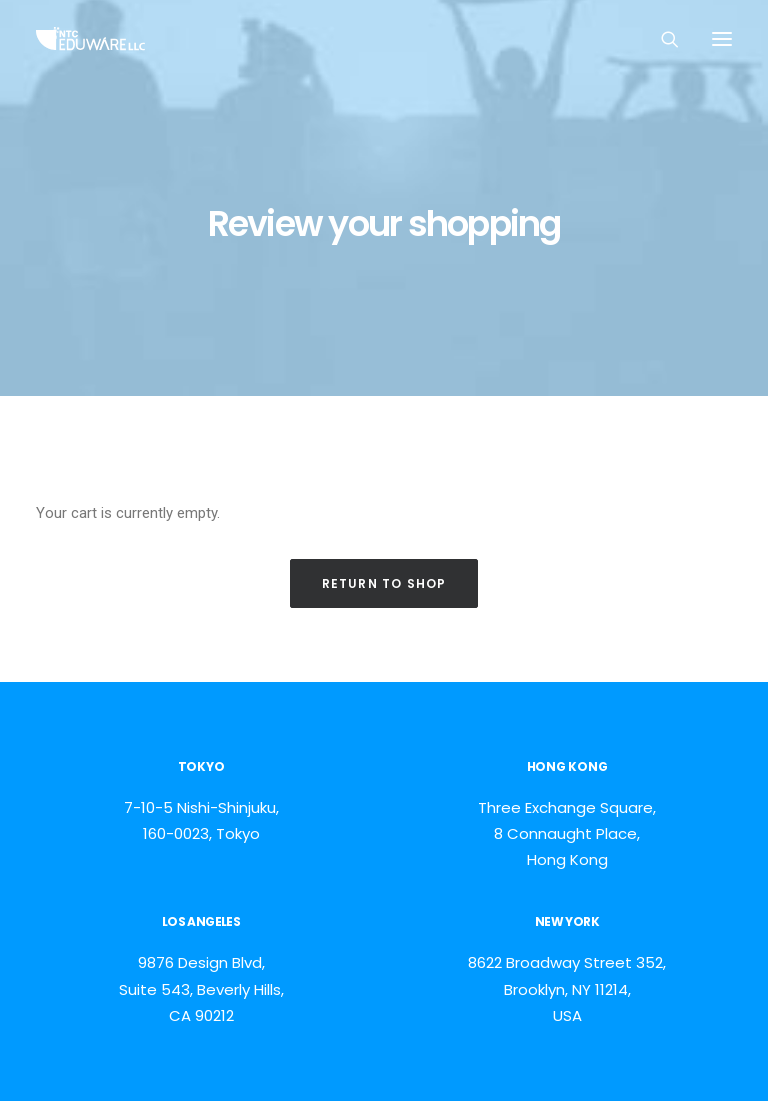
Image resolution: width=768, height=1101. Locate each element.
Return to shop (384, 583)
